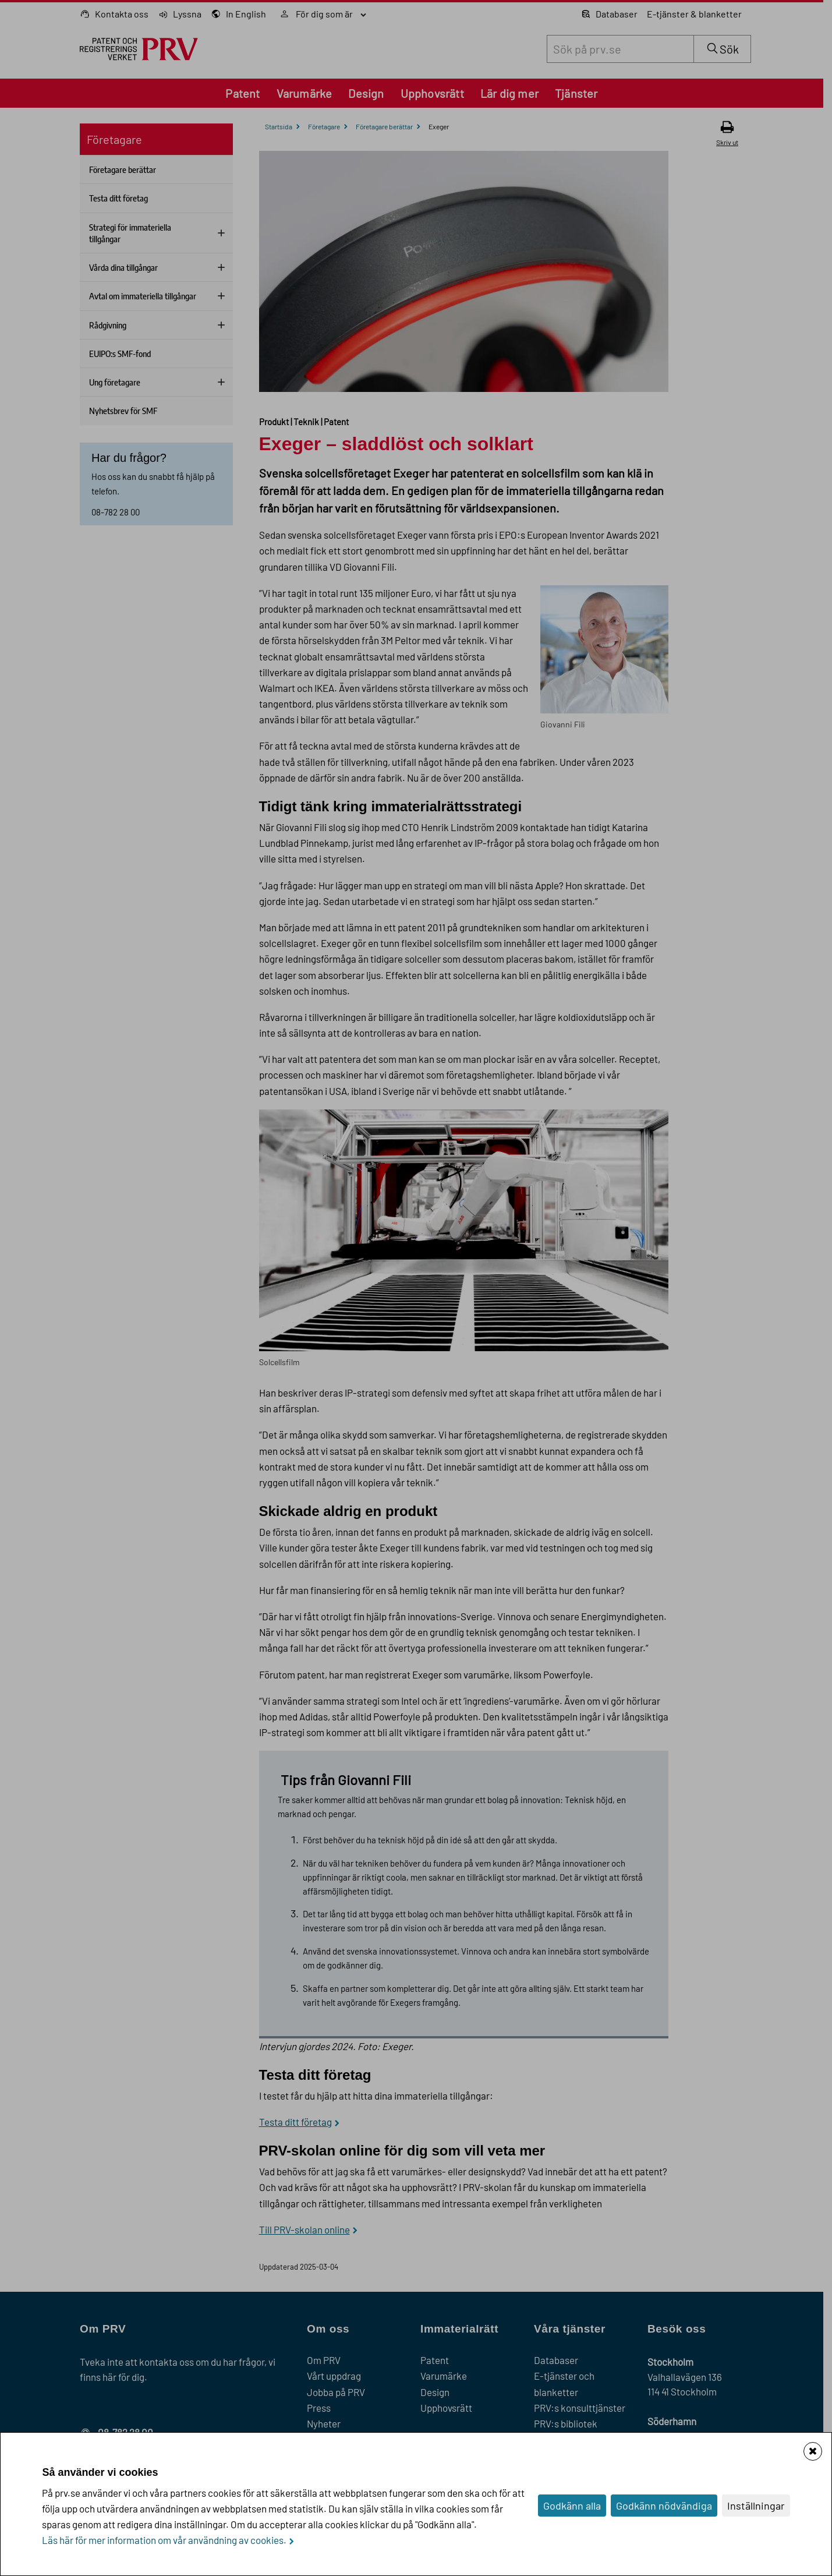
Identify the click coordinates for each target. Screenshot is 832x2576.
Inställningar (756, 2505)
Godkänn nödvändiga (664, 2505)
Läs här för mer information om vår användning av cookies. (164, 2540)
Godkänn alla (572, 2505)
